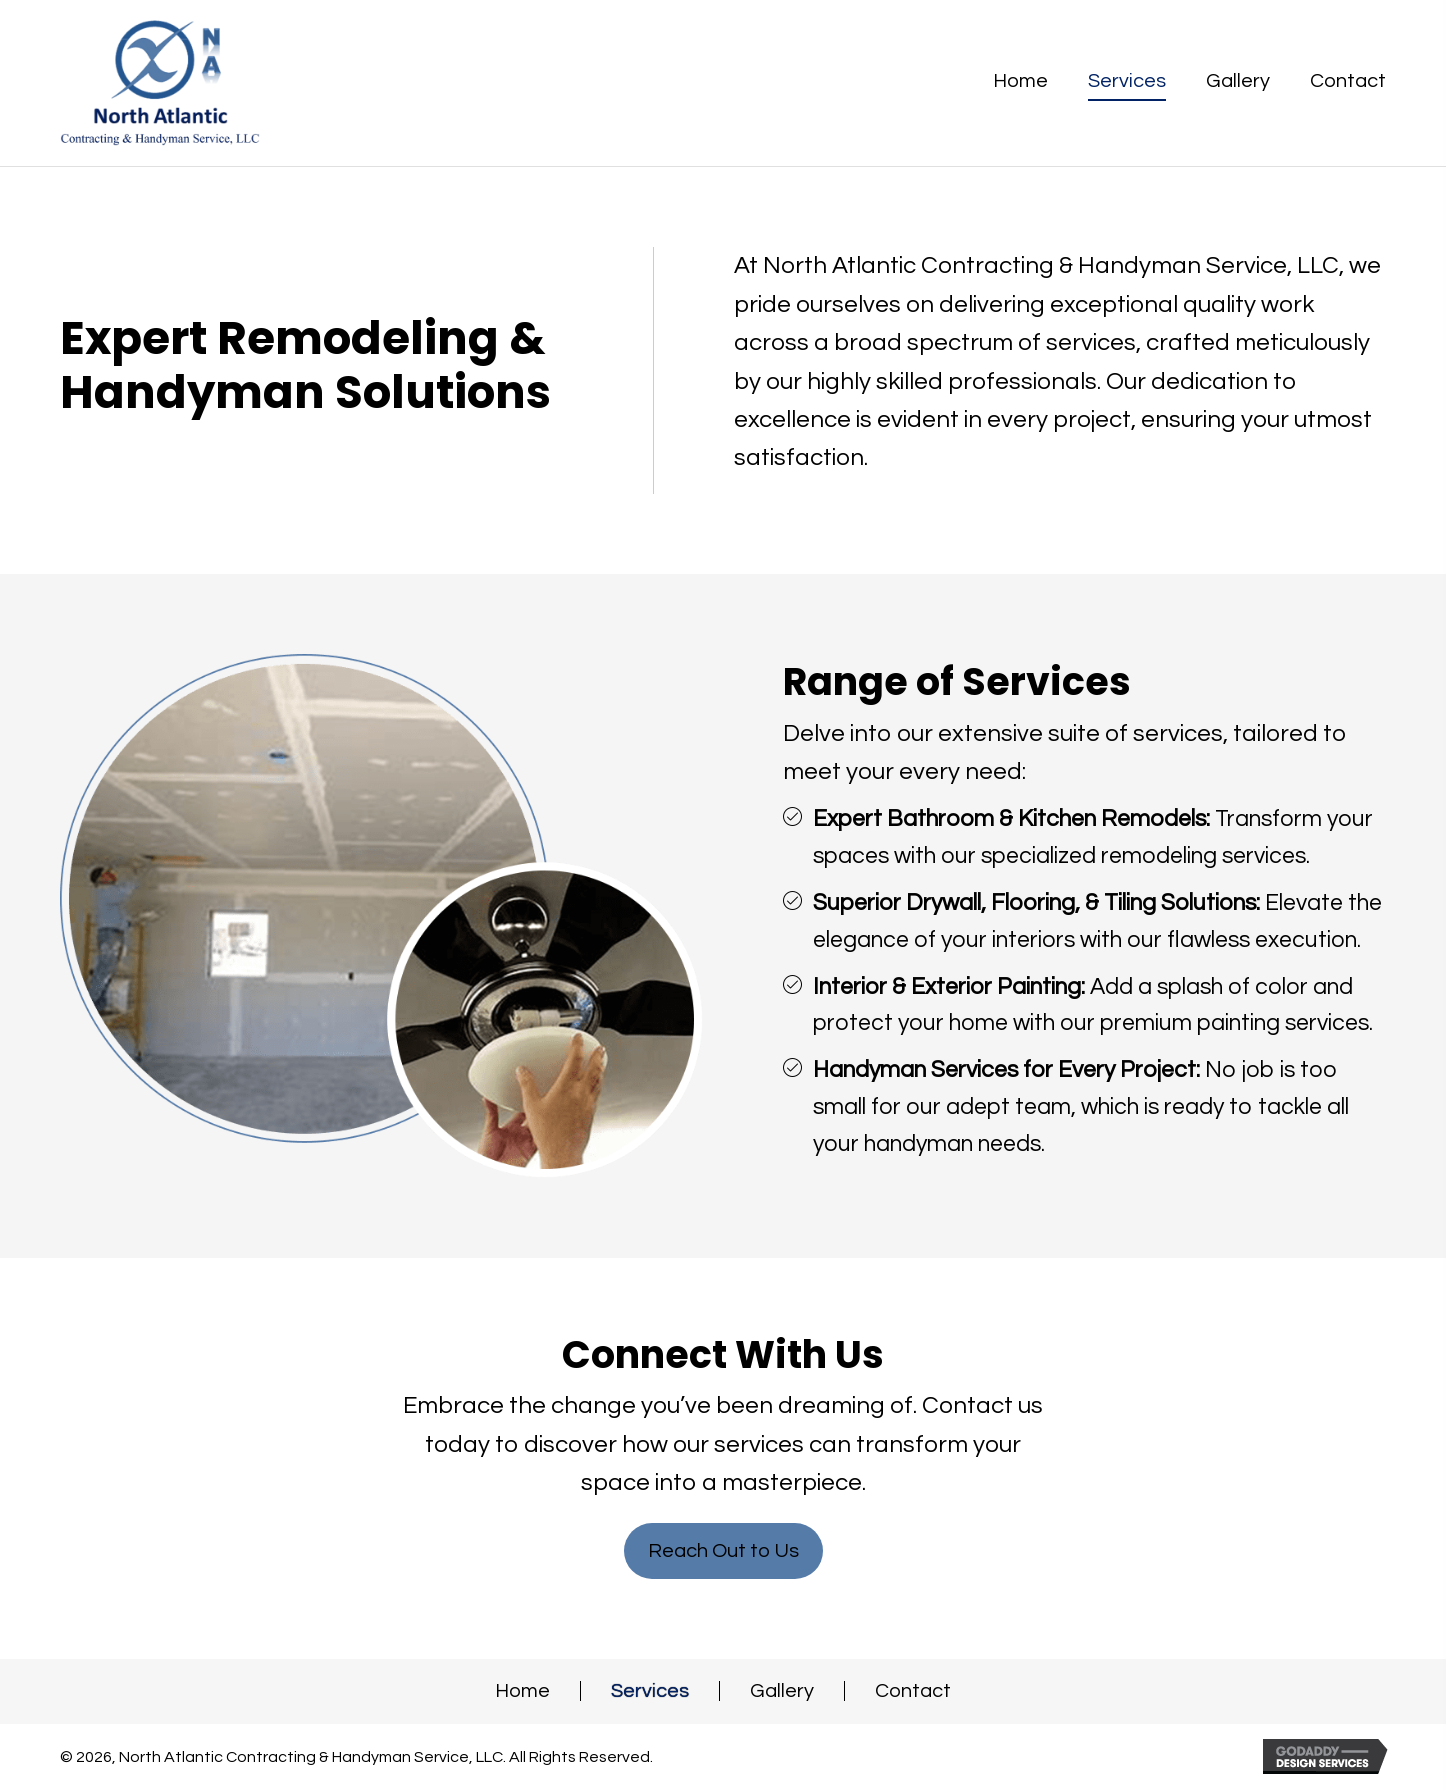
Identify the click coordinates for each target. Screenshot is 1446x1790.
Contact (913, 1691)
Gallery (782, 1691)
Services (650, 1691)
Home (522, 1691)
